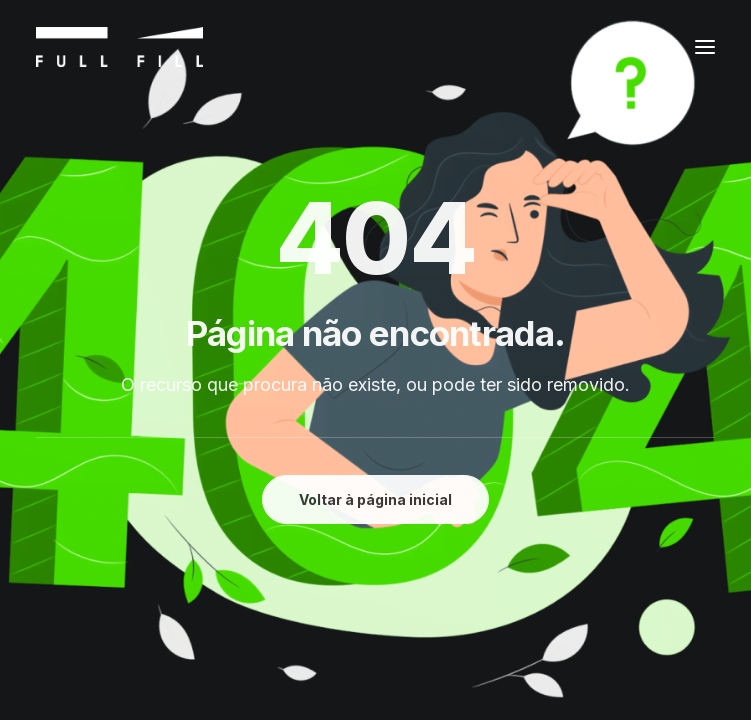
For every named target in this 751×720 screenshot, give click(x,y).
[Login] (608, 47)
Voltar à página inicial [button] (375, 499)
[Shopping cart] (644, 47)
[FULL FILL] (119, 47)
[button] (705, 47)
